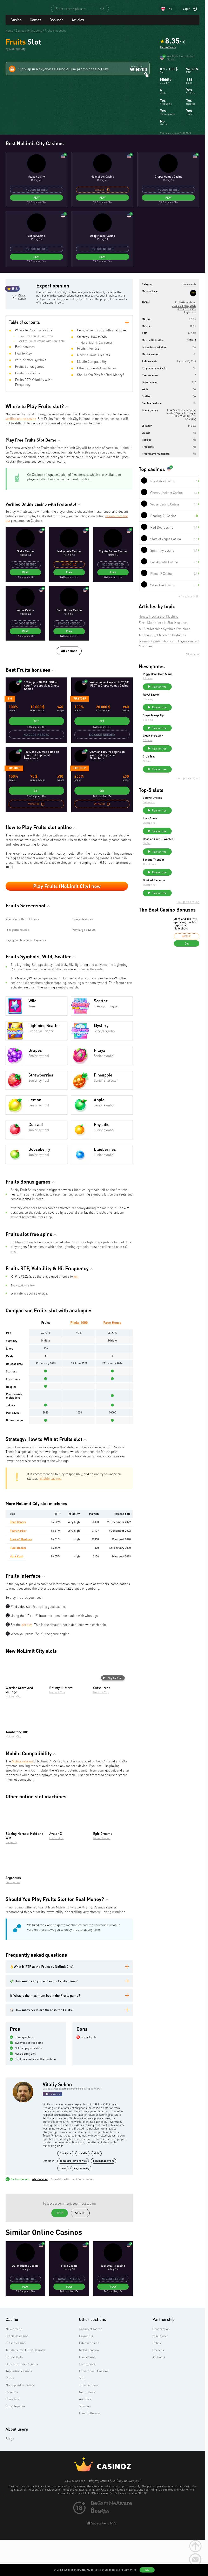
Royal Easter (182, 719)
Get (36, 758)
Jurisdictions (88, 2511)
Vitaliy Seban (23, 335)
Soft (82, 2504)
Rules (10, 2504)
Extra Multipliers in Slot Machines (163, 644)
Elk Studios (56, 1964)
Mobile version (22, 1887)
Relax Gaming (101, 1964)
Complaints (87, 2490)
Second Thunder (184, 898)
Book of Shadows (21, 1665)
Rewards (12, 2518)
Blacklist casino (17, 2462)
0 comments (168, 51)
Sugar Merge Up (184, 741)
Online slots (14, 2483)
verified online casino (21, 455)
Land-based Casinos (93, 2497)
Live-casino (87, 2483)
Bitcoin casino (89, 2469)
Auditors (85, 2525)
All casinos (69, 688)
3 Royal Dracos (183, 829)
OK (147, 2569)
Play (36, 219)
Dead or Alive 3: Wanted (184, 876)
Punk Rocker (18, 1673)
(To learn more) (128, 2569)
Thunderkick (180, 902)
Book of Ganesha (185, 920)
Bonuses (56, 23)
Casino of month (90, 2455)
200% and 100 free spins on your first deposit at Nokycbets (185, 966)
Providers (13, 2525)
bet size (26, 1750)
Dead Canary (18, 1647)
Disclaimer (160, 2462)
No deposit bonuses (20, 2511)
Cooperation (161, 2455)
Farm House (112, 1448)
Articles (78, 23)
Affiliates (158, 2483)
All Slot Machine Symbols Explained (164, 650)
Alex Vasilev (40, 2305)
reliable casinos (50, 1604)
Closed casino (16, 2469)
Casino (16, 23)
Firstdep (79, 735)
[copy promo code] (108, 211)
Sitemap (85, 2532)
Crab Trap (180, 786)
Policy (156, 2469)
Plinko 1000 (79, 1448)
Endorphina (13, 2008)
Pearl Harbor (18, 1656)
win (76, 1402)
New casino (14, 2455)
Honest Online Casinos (22, 2490)
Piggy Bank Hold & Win (186, 697)
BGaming (179, 702)
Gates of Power (184, 764)
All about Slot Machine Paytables (162, 657)
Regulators (87, 2518)
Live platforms (89, 2539)
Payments (86, 2462)
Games (35, 23)
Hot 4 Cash (17, 1682)
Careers (158, 2476)
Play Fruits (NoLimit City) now (67, 923)
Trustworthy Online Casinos (25, 2476)
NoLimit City (13, 1822)
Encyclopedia (15, 2532)
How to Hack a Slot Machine (158, 638)
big (10, 735)
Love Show (181, 852)
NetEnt (177, 791)
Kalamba (11, 1968)
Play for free (112, 1803)
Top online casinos (19, 2497)
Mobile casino (89, 2476)
